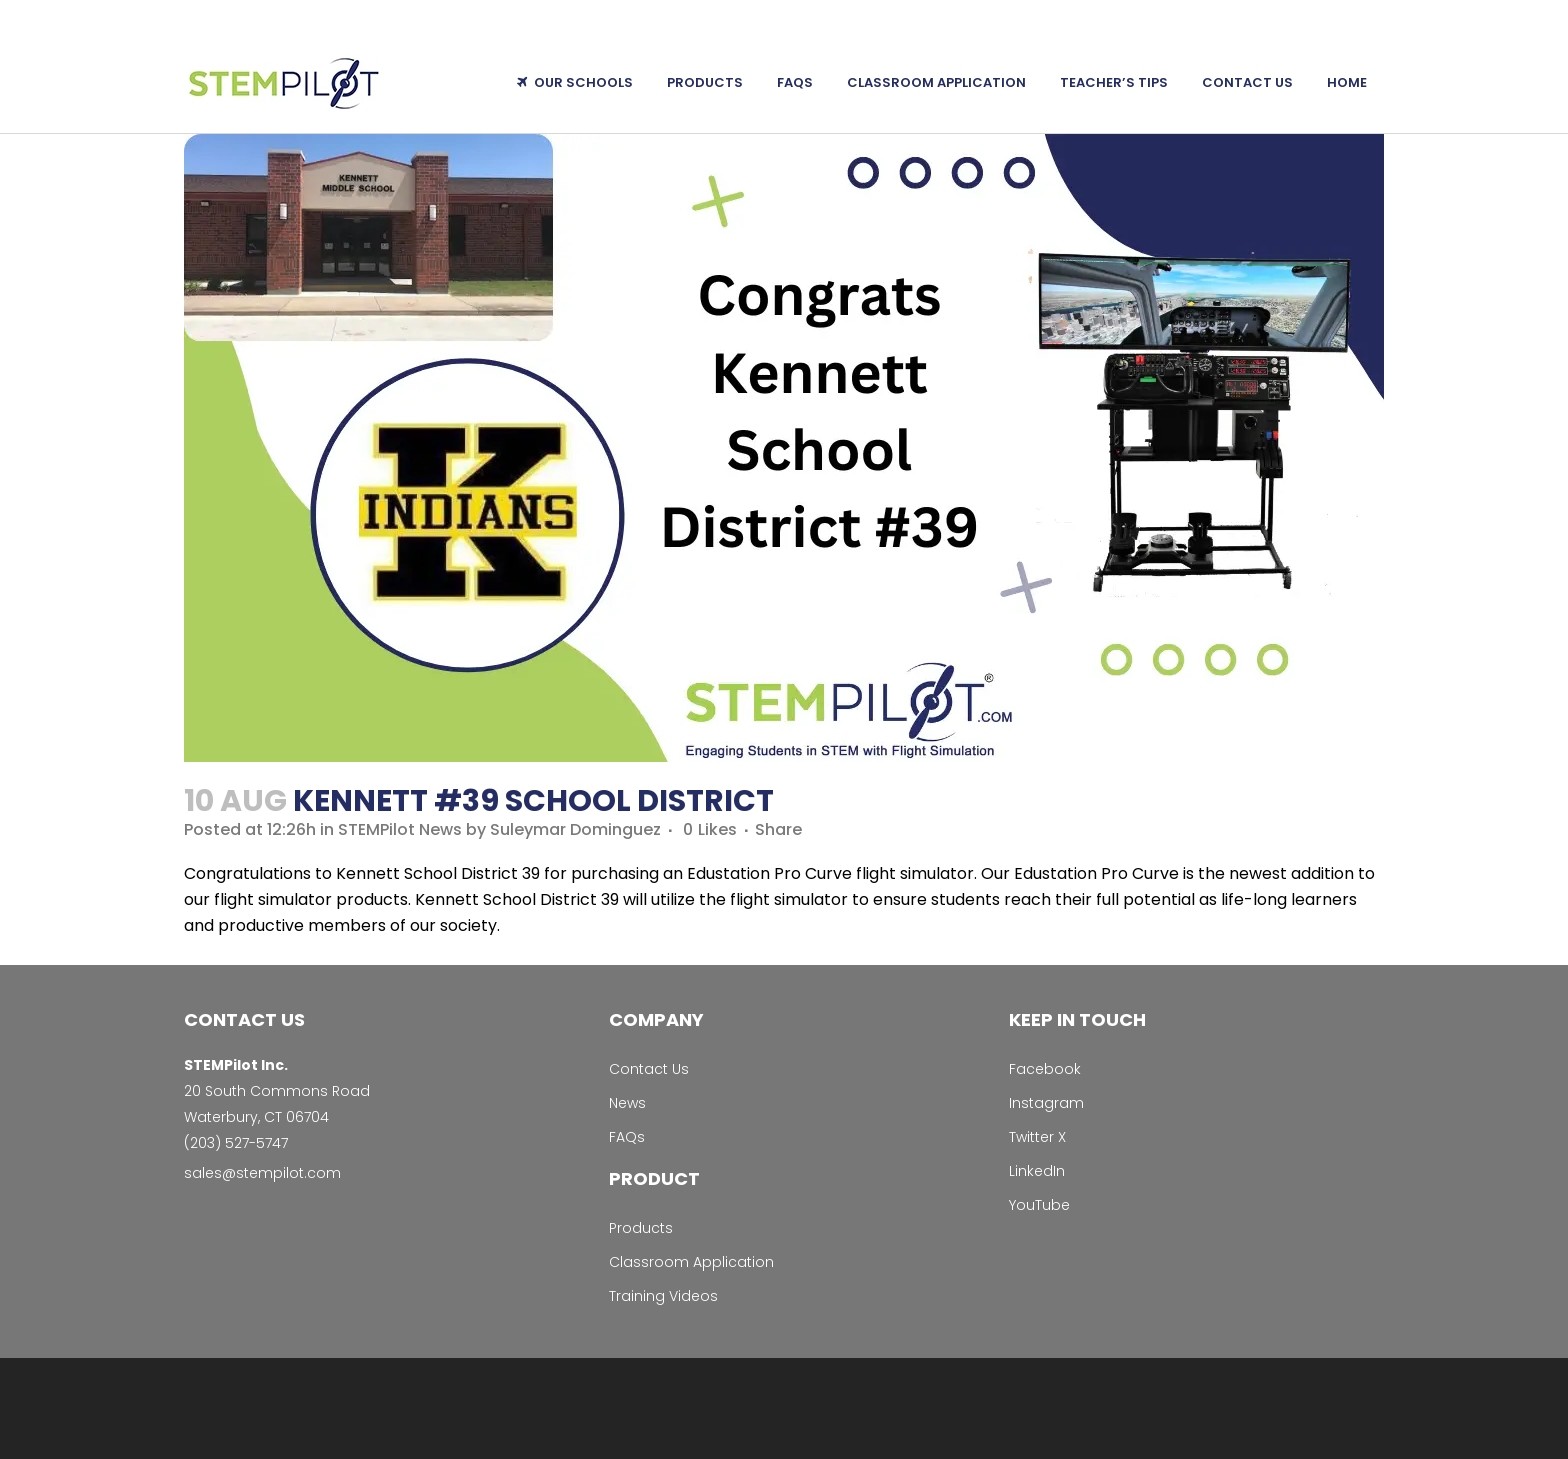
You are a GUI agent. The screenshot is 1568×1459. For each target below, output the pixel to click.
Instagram (1046, 1103)
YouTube (1039, 1205)
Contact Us (649, 1069)
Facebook (1045, 1069)
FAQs (627, 1137)
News (627, 1103)
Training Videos (663, 1296)
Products (641, 1228)
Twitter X (1037, 1137)
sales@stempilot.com (262, 1173)
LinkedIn (1037, 1171)
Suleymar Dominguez (575, 829)
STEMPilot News (400, 829)
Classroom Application (691, 1262)
